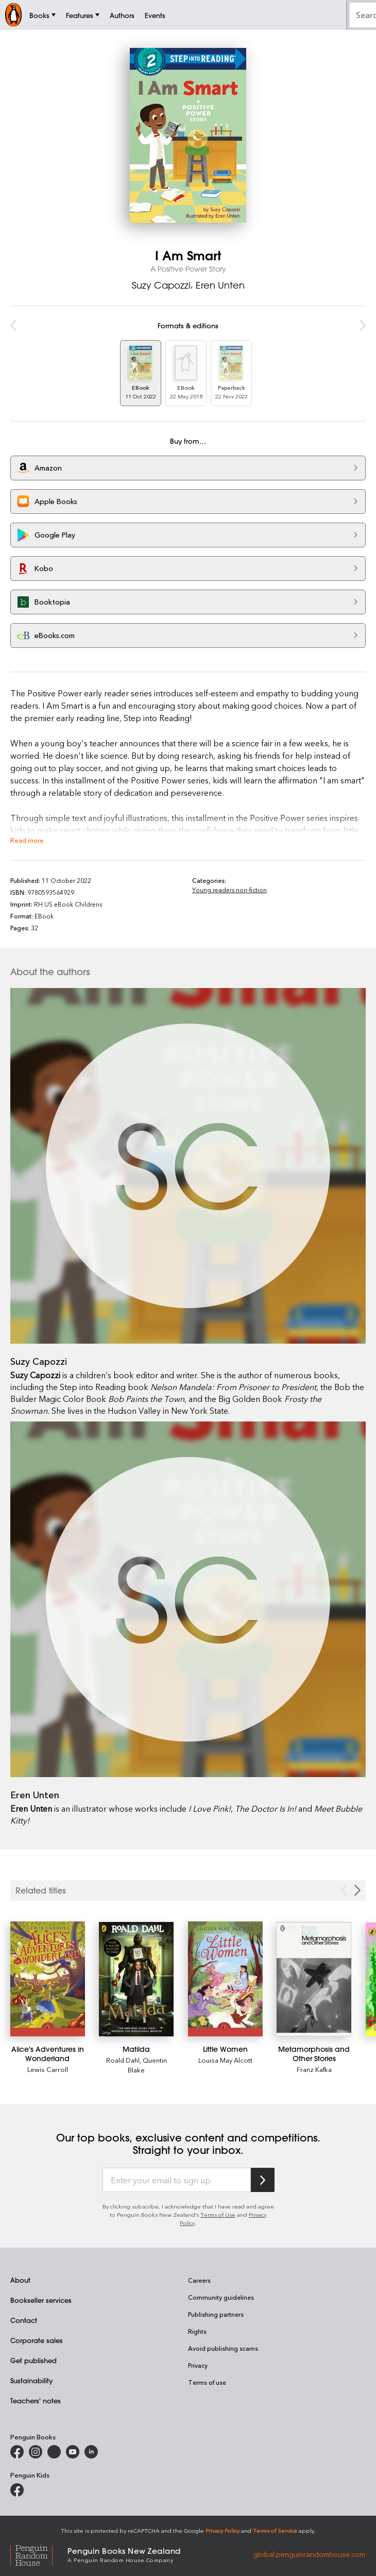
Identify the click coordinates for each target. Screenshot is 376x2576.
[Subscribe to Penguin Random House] (263, 2180)
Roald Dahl (123, 2060)
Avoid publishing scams (223, 2348)
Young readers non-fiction (229, 889)
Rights (197, 2331)
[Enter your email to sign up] (177, 2180)
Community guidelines (221, 2297)
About (20, 2280)
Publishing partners (216, 2314)
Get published (33, 2360)
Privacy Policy (223, 2530)
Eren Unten (220, 285)
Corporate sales (36, 2340)
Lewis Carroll (47, 2069)
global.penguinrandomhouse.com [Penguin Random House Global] (309, 2554)
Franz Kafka (314, 2069)
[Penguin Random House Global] (38, 2554)
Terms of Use (217, 2214)
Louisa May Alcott (225, 2060)
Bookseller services (41, 2300)
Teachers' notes (35, 2400)
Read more (27, 840)
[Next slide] (357, 1890)
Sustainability (31, 2380)
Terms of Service (275, 2530)
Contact (23, 2320)
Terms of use (207, 2382)
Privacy (198, 2365)
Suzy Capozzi (161, 285)
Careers (199, 2280)
